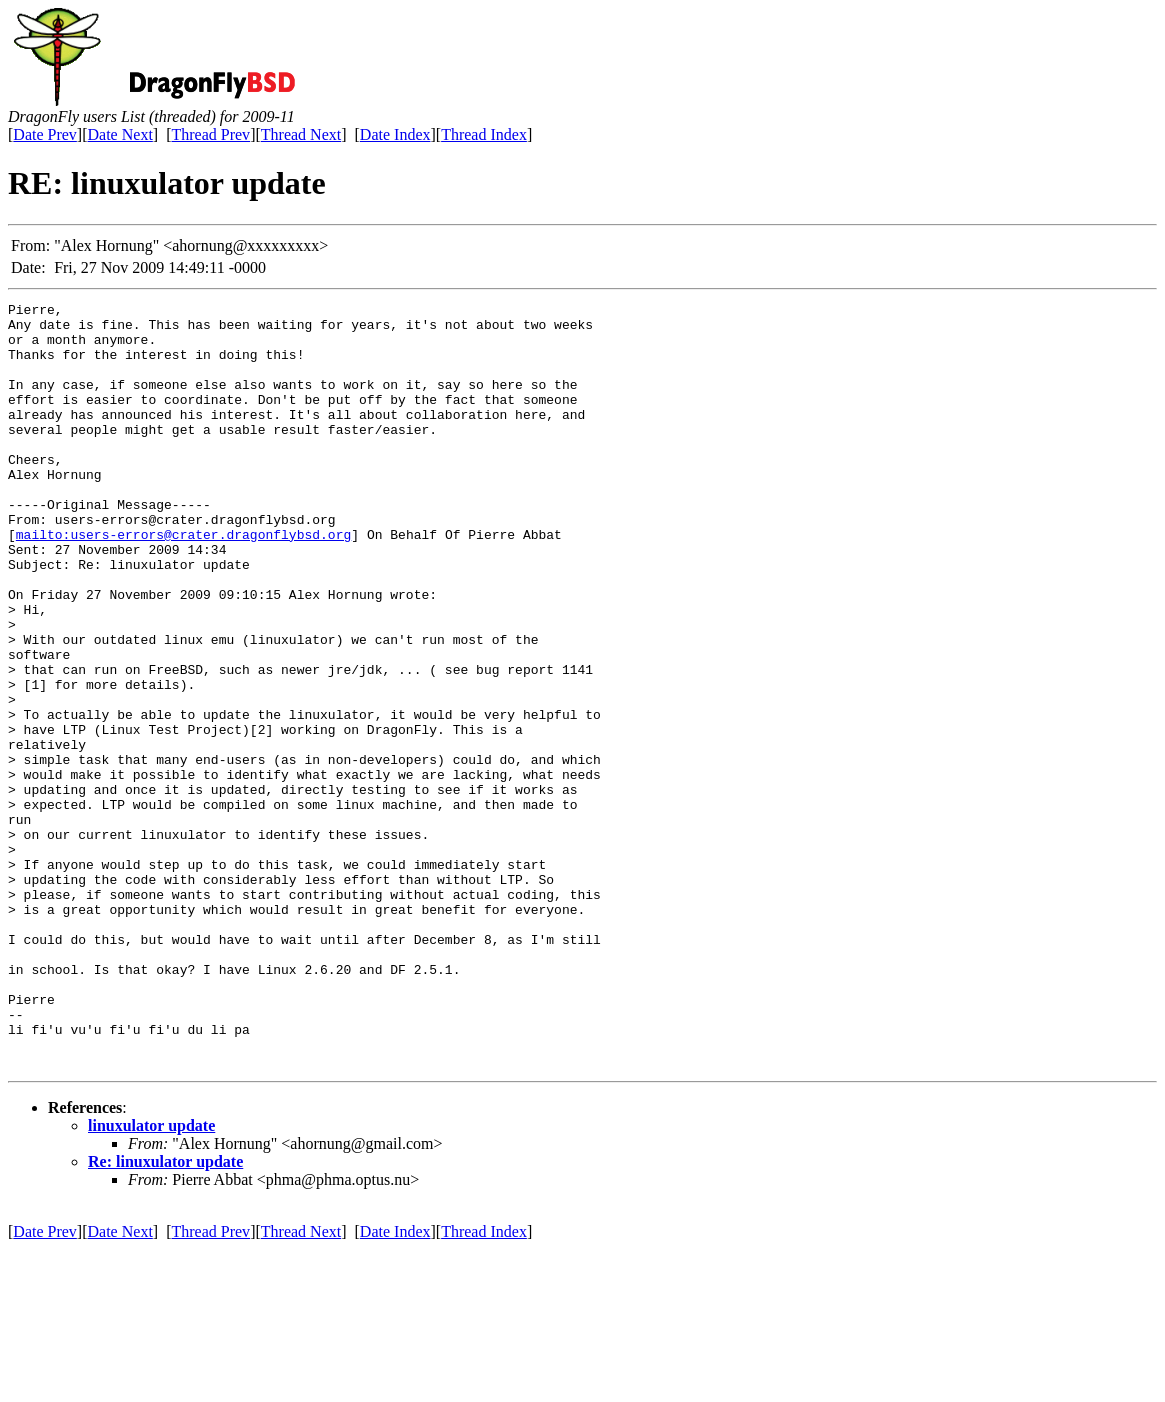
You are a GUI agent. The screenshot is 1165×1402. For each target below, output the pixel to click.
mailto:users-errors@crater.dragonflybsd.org (183, 582)
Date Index (395, 134)
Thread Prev (210, 134)
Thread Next (301, 134)
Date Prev (45, 134)
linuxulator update (151, 1278)
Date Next (120, 134)
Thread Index (484, 134)
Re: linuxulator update (165, 1314)
